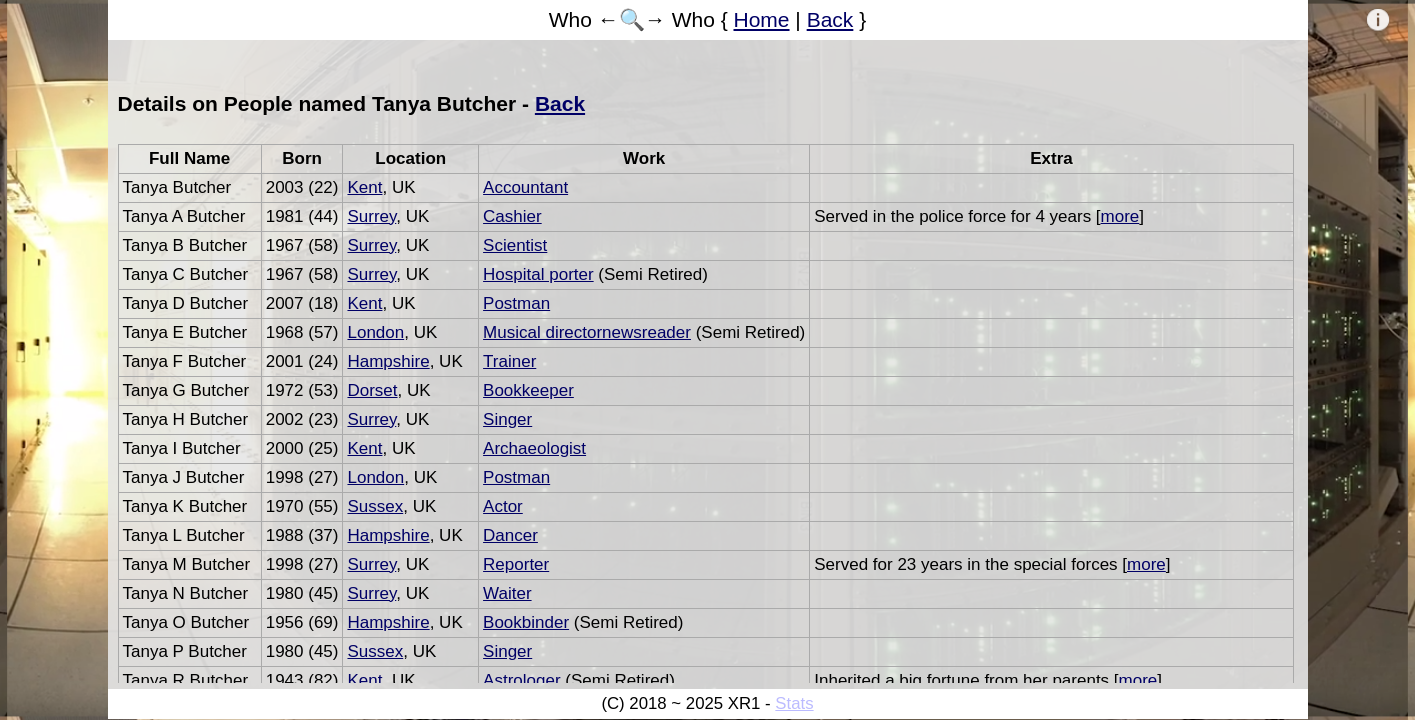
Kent (364, 187)
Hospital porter (538, 274)
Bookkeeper (528, 390)
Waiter (507, 593)
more (1120, 216)
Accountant (525, 187)
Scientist (515, 245)
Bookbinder (526, 622)
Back (830, 19)
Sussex (375, 506)
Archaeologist (534, 448)
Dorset (372, 390)
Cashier (512, 216)
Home (762, 19)
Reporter (516, 564)
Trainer (509, 361)
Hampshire (388, 361)
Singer (507, 419)
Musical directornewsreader (587, 332)
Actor (503, 506)
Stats (794, 703)
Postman (516, 303)
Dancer (510, 535)
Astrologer (521, 680)
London (375, 332)
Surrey (371, 216)
